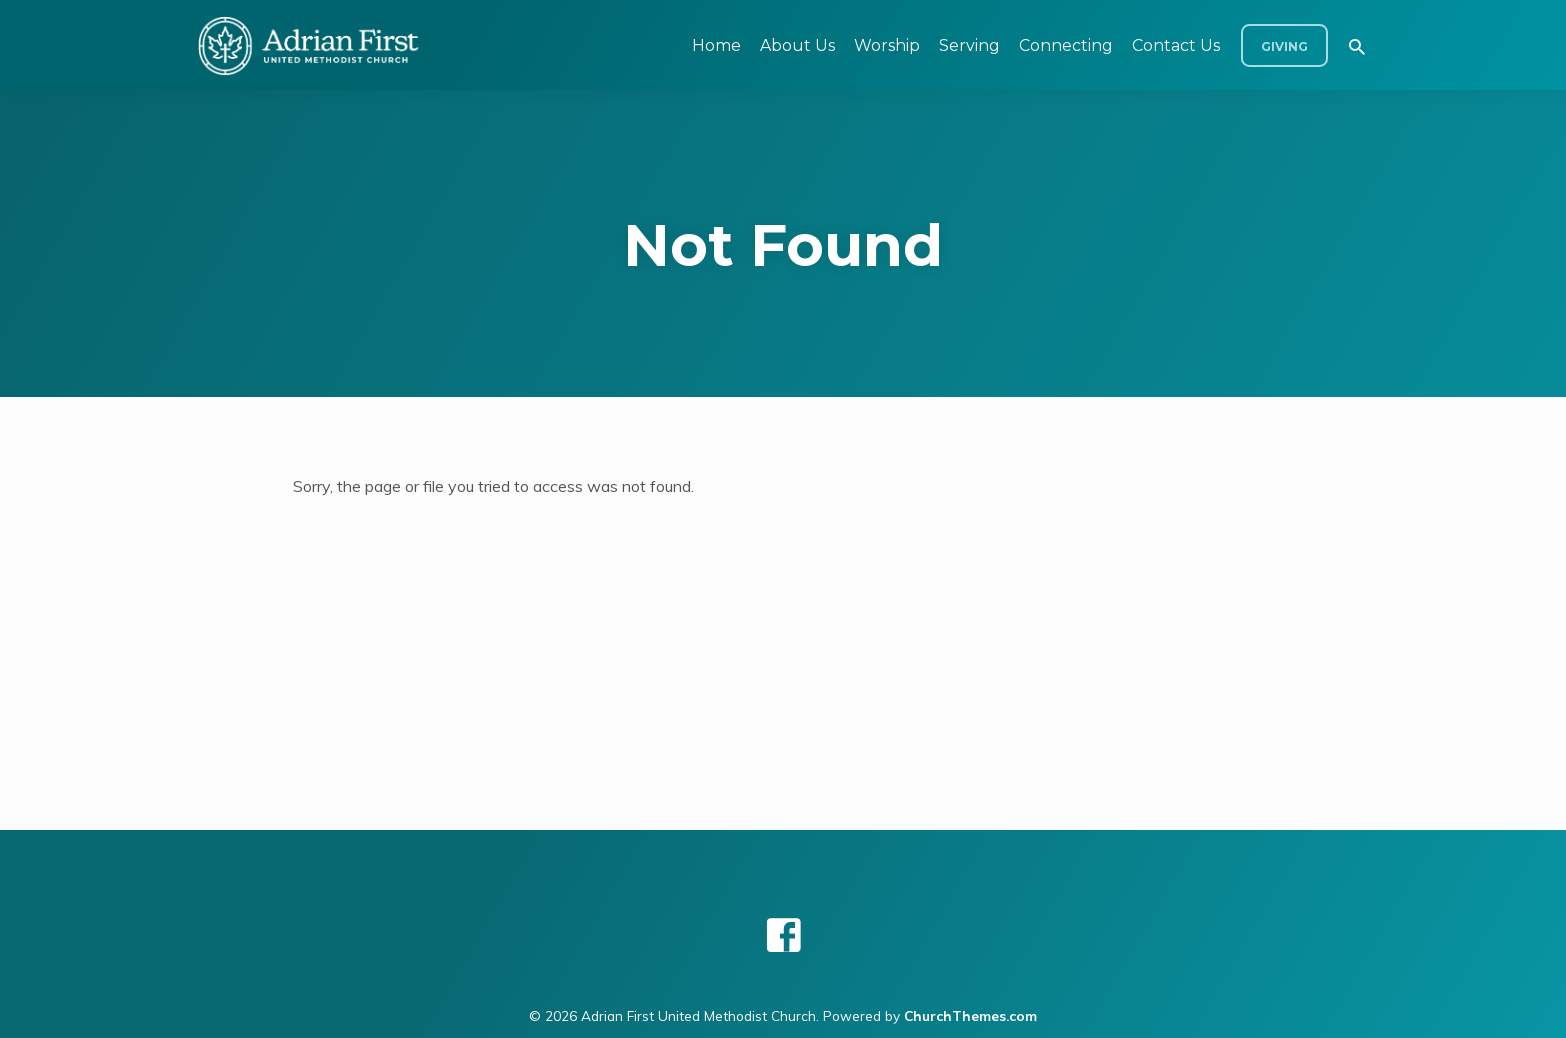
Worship (887, 45)
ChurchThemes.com (970, 1015)
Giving (1284, 46)
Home (716, 45)
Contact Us (1176, 45)
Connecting (1066, 45)
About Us (797, 45)
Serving (969, 45)
